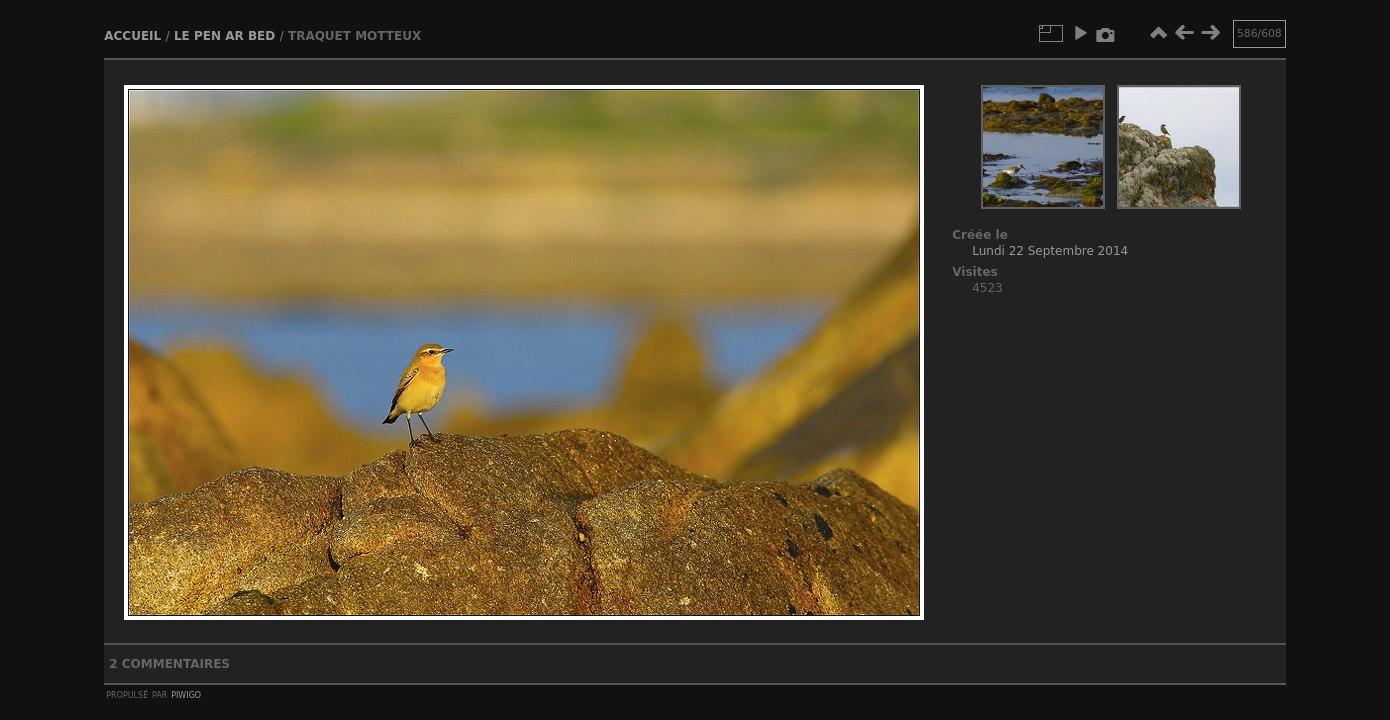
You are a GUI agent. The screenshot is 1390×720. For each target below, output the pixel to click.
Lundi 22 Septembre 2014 (1050, 251)
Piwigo (186, 694)
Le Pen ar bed (224, 36)
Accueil (132, 36)
